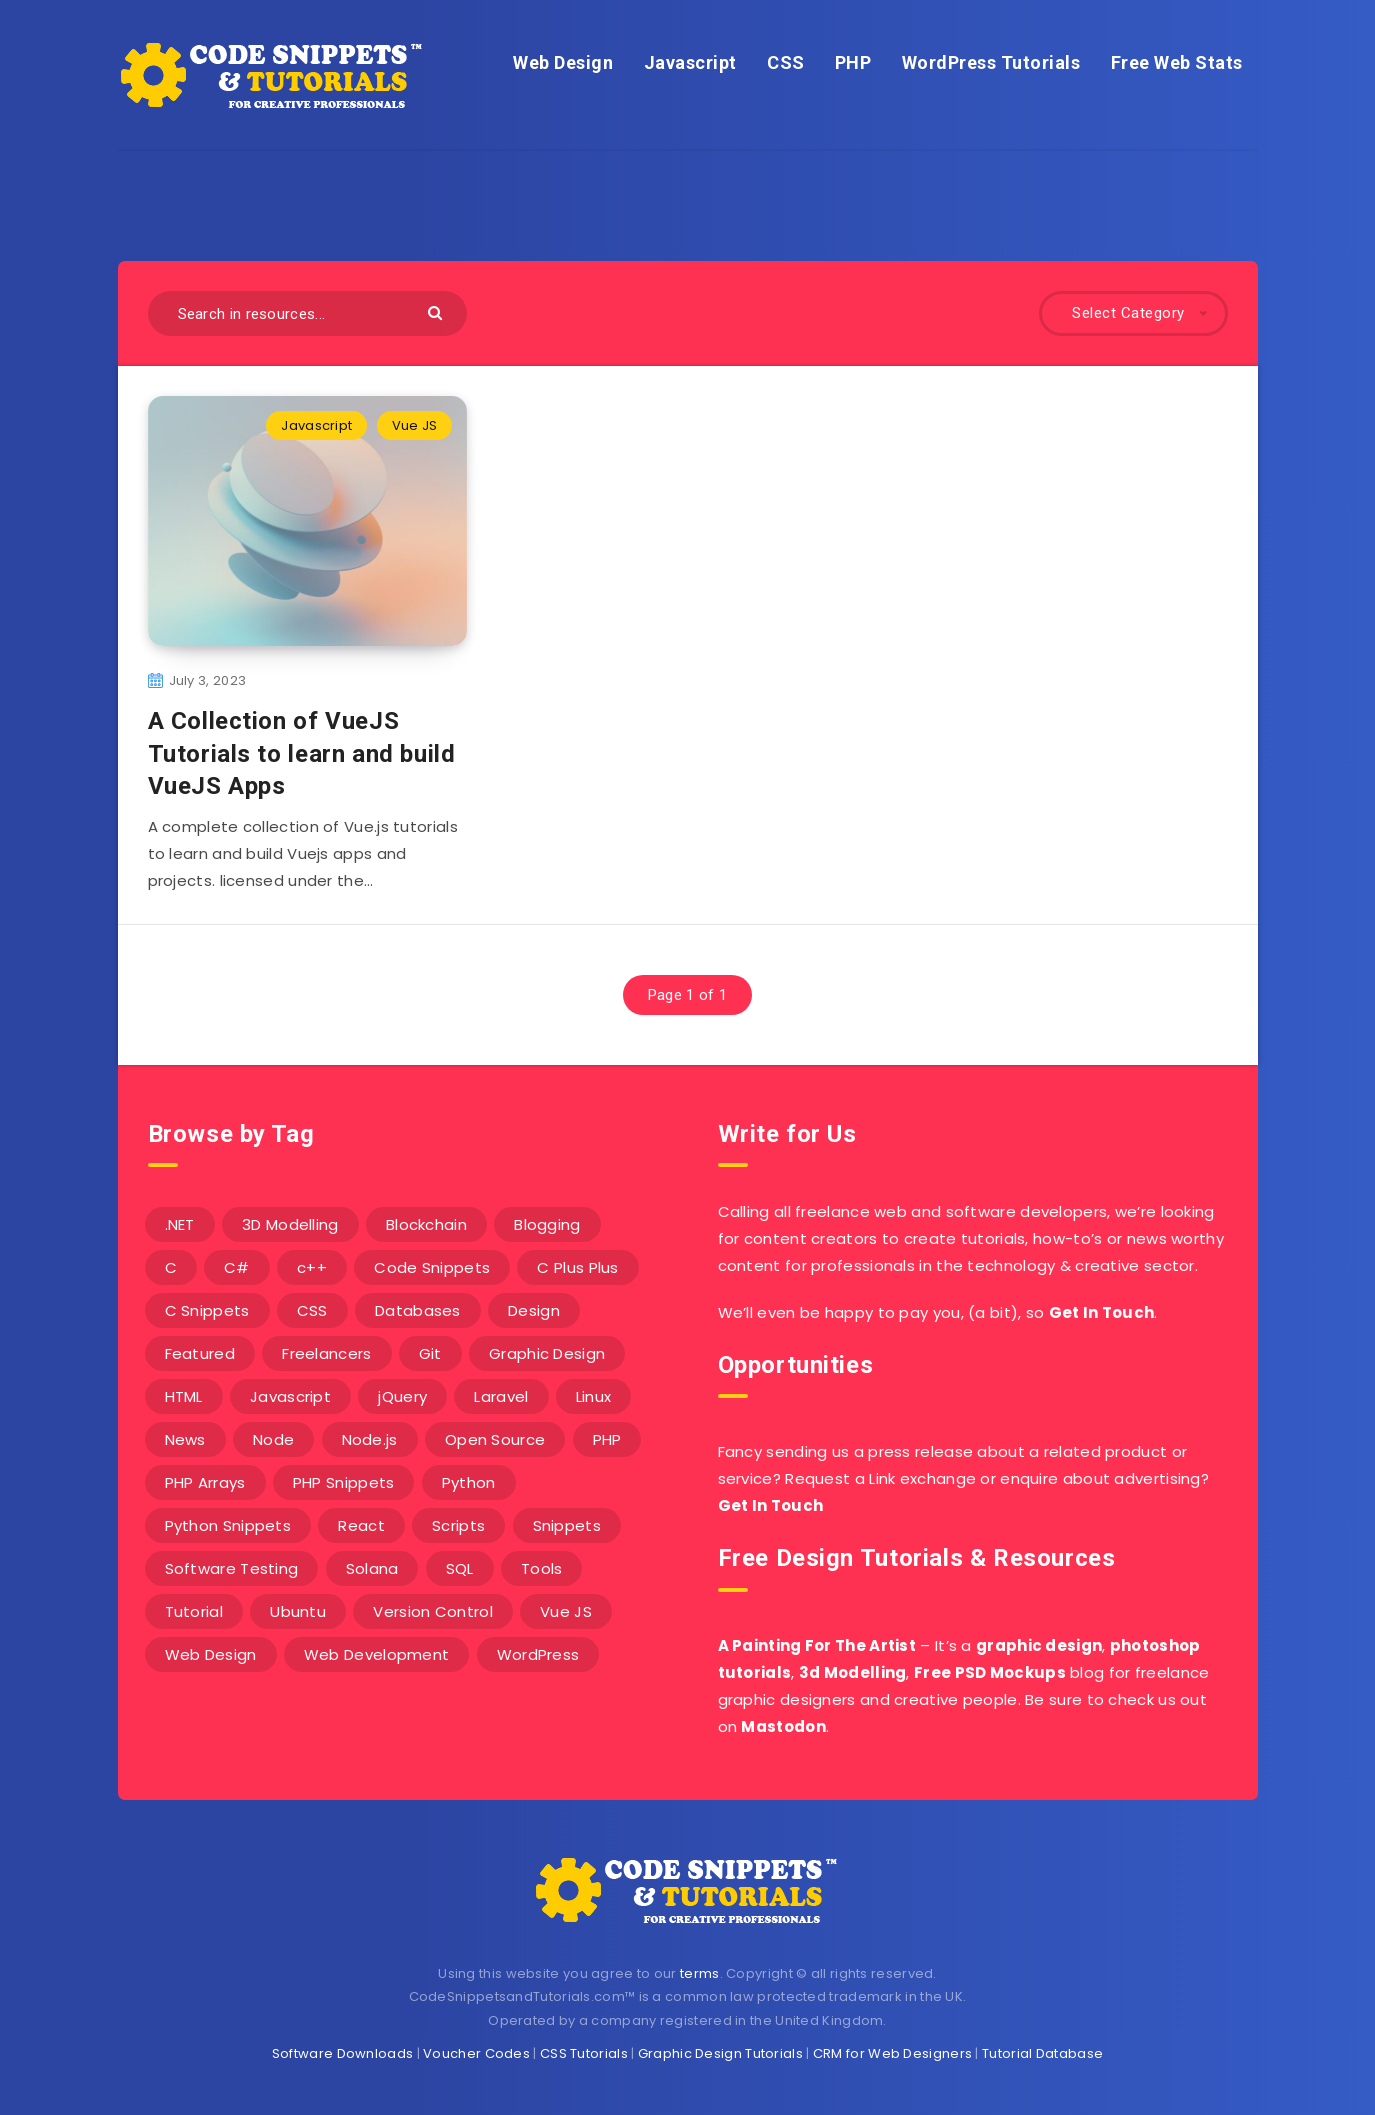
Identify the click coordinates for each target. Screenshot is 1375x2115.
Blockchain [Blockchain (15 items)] (426, 1224)
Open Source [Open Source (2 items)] (495, 1439)
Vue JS (415, 425)
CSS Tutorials (584, 2053)
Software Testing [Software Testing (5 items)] (232, 1568)
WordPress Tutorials (991, 62)
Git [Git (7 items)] (430, 1353)
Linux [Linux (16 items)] (594, 1396)
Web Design (563, 62)
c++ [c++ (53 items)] (312, 1267)
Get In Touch (1102, 1312)
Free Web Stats (1177, 62)
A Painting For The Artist (817, 1645)
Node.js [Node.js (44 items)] (370, 1439)
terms (700, 1973)
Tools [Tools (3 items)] (542, 1568)
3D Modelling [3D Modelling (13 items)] (290, 1224)
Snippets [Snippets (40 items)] (567, 1525)
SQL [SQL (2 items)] (460, 1568)
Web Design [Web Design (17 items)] (211, 1654)
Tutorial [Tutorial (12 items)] (194, 1611)
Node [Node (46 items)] (273, 1439)
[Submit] (437, 311)
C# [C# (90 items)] (237, 1267)
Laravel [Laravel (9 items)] (501, 1396)
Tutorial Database (1042, 2053)
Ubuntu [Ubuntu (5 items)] (298, 1611)
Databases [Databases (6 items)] (418, 1310)
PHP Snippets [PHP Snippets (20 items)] (344, 1482)
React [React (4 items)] (361, 1525)
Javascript (690, 62)
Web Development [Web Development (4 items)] (377, 1654)
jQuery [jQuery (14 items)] (402, 1396)
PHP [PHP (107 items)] (607, 1439)
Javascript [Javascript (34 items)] (290, 1396)
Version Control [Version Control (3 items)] (433, 1611)
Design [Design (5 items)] (534, 1310)
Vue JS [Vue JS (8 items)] (566, 1611)
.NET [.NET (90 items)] (180, 1224)
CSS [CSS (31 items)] (312, 1310)
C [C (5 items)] (171, 1267)
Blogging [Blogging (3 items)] (547, 1224)
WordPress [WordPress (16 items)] (538, 1654)
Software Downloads (342, 2053)
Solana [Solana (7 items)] (372, 1568)
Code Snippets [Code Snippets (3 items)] (432, 1267)
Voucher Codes (476, 2053)
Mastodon (783, 1726)
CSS (786, 62)
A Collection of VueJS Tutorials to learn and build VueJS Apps (302, 753)
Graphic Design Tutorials (720, 2053)
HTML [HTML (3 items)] (184, 1396)
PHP (853, 62)
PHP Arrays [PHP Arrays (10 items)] (205, 1482)
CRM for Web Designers (892, 2053)
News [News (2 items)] (185, 1439)
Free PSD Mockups (990, 1672)
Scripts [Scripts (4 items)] (458, 1525)
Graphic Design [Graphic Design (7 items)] (547, 1353)
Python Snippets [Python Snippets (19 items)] (228, 1525)
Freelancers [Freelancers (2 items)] (326, 1353)
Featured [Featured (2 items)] (200, 1353)
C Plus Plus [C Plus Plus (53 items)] (577, 1267)
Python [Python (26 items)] (469, 1482)
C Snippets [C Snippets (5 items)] (207, 1310)
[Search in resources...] (308, 313)
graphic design (1039, 1645)
